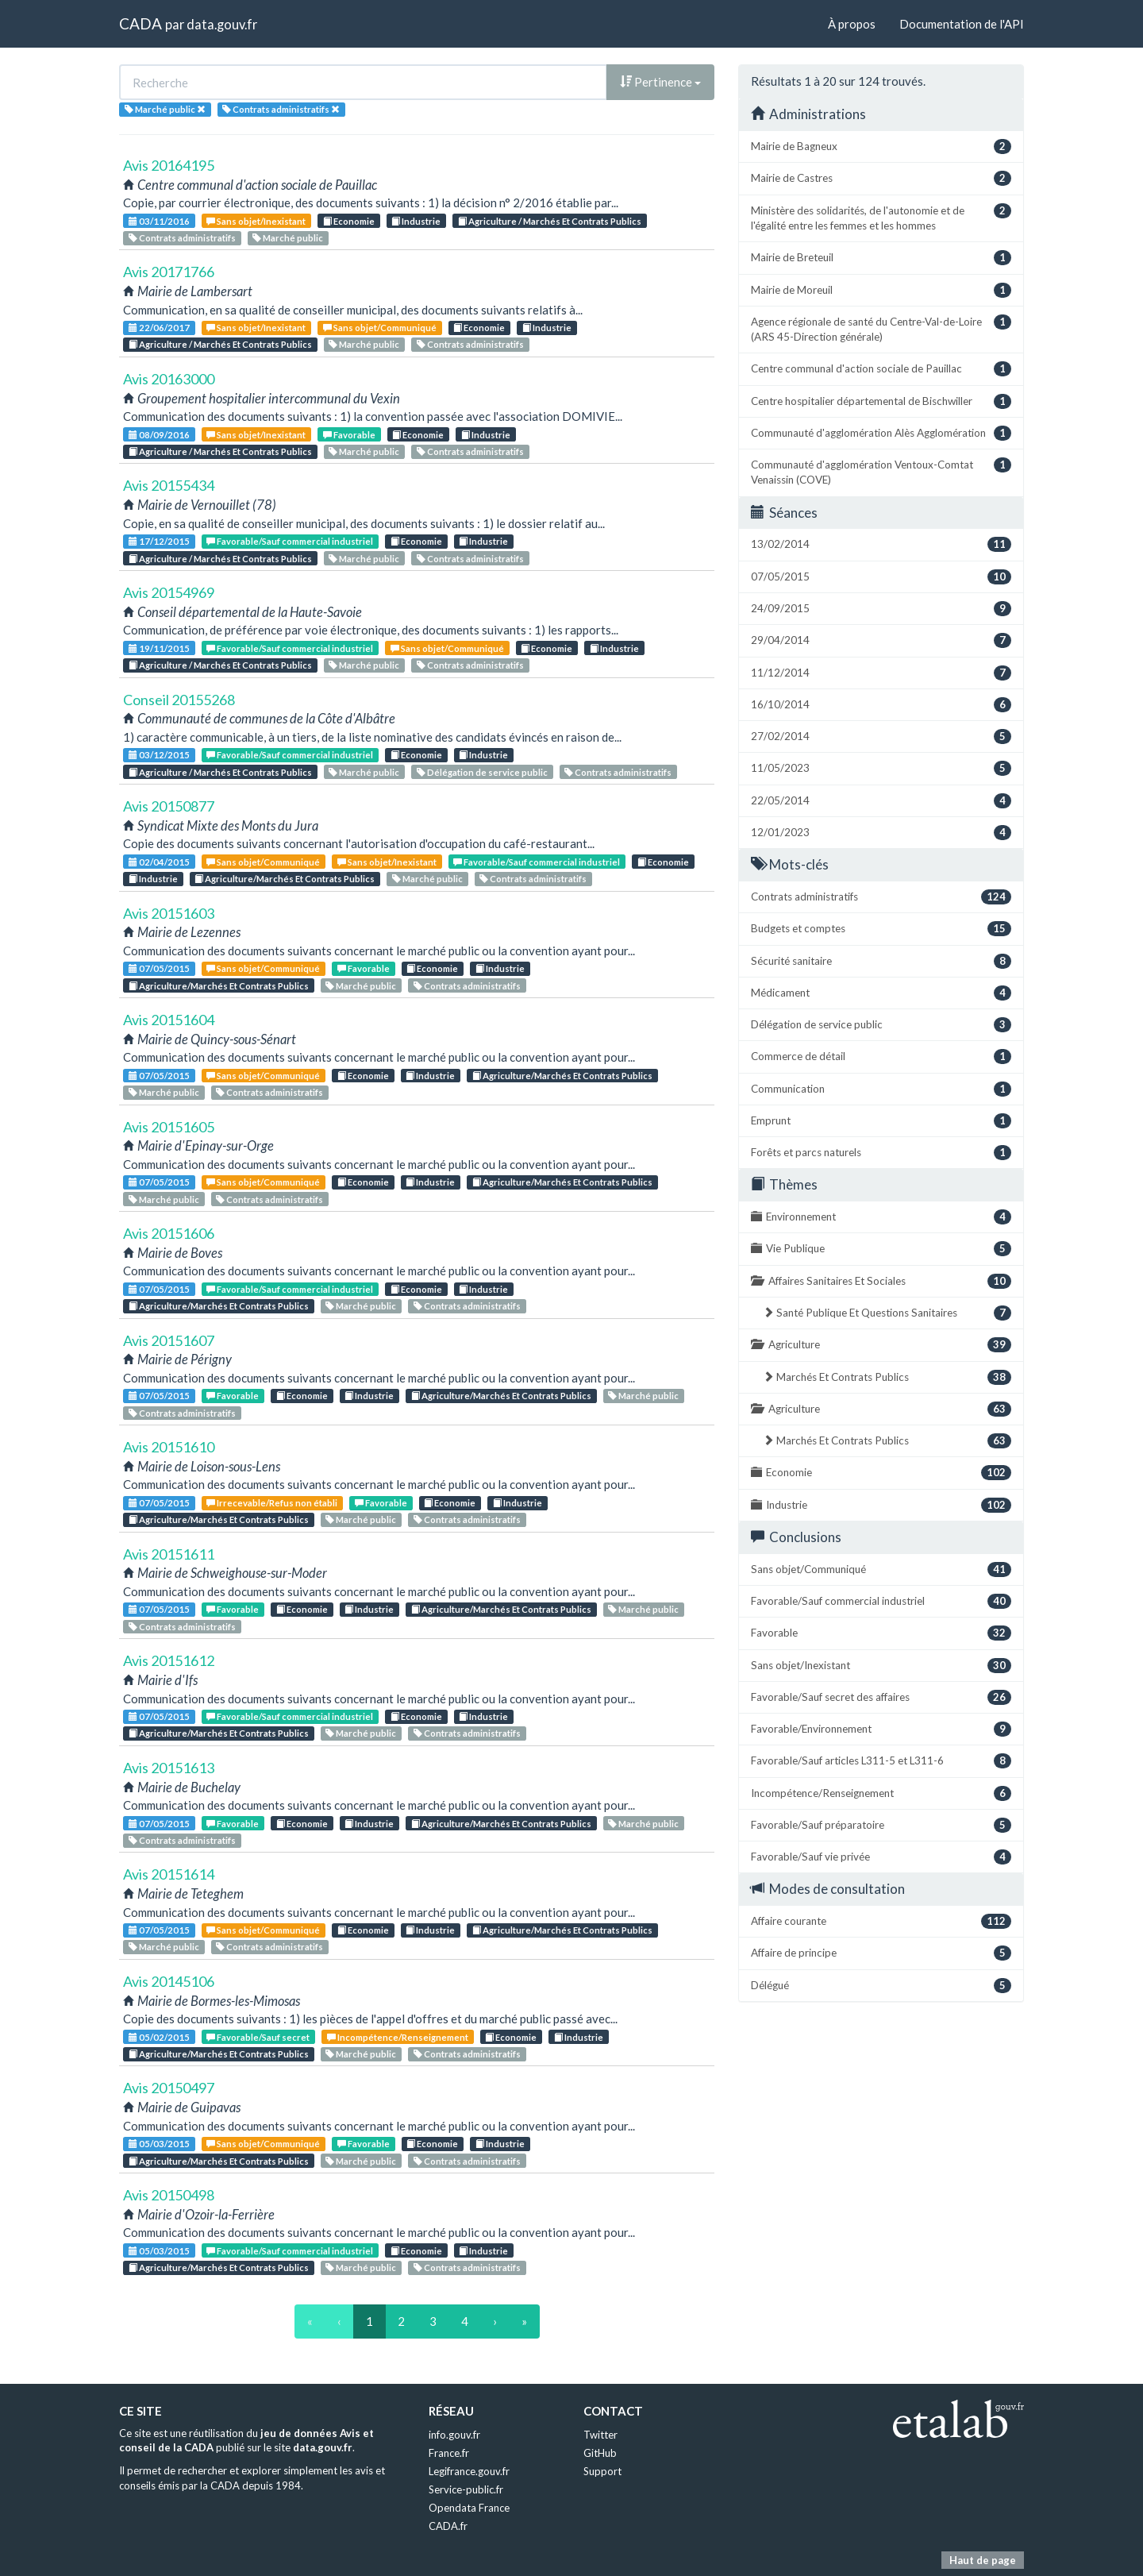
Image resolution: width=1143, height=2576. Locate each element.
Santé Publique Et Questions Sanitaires (887, 1313)
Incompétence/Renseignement (397, 2037)
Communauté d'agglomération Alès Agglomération (881, 433)
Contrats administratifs (182, 238)
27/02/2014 (881, 736)
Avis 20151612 (168, 1660)
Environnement (881, 1216)
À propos (852, 24)
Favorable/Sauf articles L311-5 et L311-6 (881, 1760)
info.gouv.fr (454, 2434)
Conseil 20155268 (179, 699)
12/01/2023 (881, 832)
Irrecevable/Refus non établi (271, 1503)
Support (602, 2471)
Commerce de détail (881, 1056)
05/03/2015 (159, 2143)
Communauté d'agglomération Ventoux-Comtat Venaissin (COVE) (881, 471)
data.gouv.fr (222, 24)
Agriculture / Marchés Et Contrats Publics (549, 221)
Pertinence (660, 82)
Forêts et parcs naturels (881, 1152)
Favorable (349, 435)
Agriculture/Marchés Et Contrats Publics (284, 878)
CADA (140, 23)
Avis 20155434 (168, 485)
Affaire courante (881, 1921)
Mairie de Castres (881, 178)
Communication (881, 1089)
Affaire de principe (881, 1953)
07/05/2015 (159, 968)
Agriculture (881, 1344)
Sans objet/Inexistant (256, 221)
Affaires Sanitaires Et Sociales (881, 1281)
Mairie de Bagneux (881, 146)
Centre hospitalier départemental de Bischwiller (881, 401)
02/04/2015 (159, 862)
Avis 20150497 (168, 2087)
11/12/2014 (881, 673)
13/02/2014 (881, 544)
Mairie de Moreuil (881, 290)
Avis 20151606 (168, 1233)
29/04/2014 (881, 640)
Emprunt (881, 1120)
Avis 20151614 (168, 1874)
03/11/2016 (159, 221)
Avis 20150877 (168, 806)
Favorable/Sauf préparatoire (881, 1825)
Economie (349, 221)
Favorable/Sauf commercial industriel (289, 541)
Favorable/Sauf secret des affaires (881, 1697)
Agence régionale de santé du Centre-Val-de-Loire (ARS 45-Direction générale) (881, 328)
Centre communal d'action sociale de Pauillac (881, 368)
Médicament (881, 993)
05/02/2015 (159, 2037)
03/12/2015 (159, 755)
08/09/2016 (159, 435)
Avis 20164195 (168, 165)
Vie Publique (881, 1248)
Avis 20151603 (168, 913)
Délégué (881, 1985)
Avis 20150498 (168, 2195)
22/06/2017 (159, 327)
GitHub (600, 2453)
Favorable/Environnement (881, 1729)
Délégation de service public (482, 772)
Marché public (287, 238)
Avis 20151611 (168, 1554)
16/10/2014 (881, 704)
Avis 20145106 (168, 1981)
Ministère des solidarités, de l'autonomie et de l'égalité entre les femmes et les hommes (881, 217)
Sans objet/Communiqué (380, 327)
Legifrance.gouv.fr (469, 2471)
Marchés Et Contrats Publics (887, 1377)
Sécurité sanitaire (881, 961)
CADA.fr (448, 2526)
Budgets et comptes (881, 928)
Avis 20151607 (168, 1340)
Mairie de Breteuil (881, 257)
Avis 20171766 (168, 271)
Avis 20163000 (168, 379)
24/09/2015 (881, 608)
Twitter (600, 2434)
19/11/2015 (159, 648)
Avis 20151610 (168, 1447)
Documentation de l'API (961, 24)
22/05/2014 (881, 800)
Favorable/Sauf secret (258, 2037)
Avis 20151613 (168, 1767)
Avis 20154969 (168, 592)
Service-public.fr (466, 2489)
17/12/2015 (159, 541)
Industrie (416, 221)
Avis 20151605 (168, 1127)
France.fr (449, 2453)
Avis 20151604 (168, 1019)
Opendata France (469, 2507)
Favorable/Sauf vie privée (881, 1857)
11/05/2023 (881, 768)
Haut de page (982, 2560)
